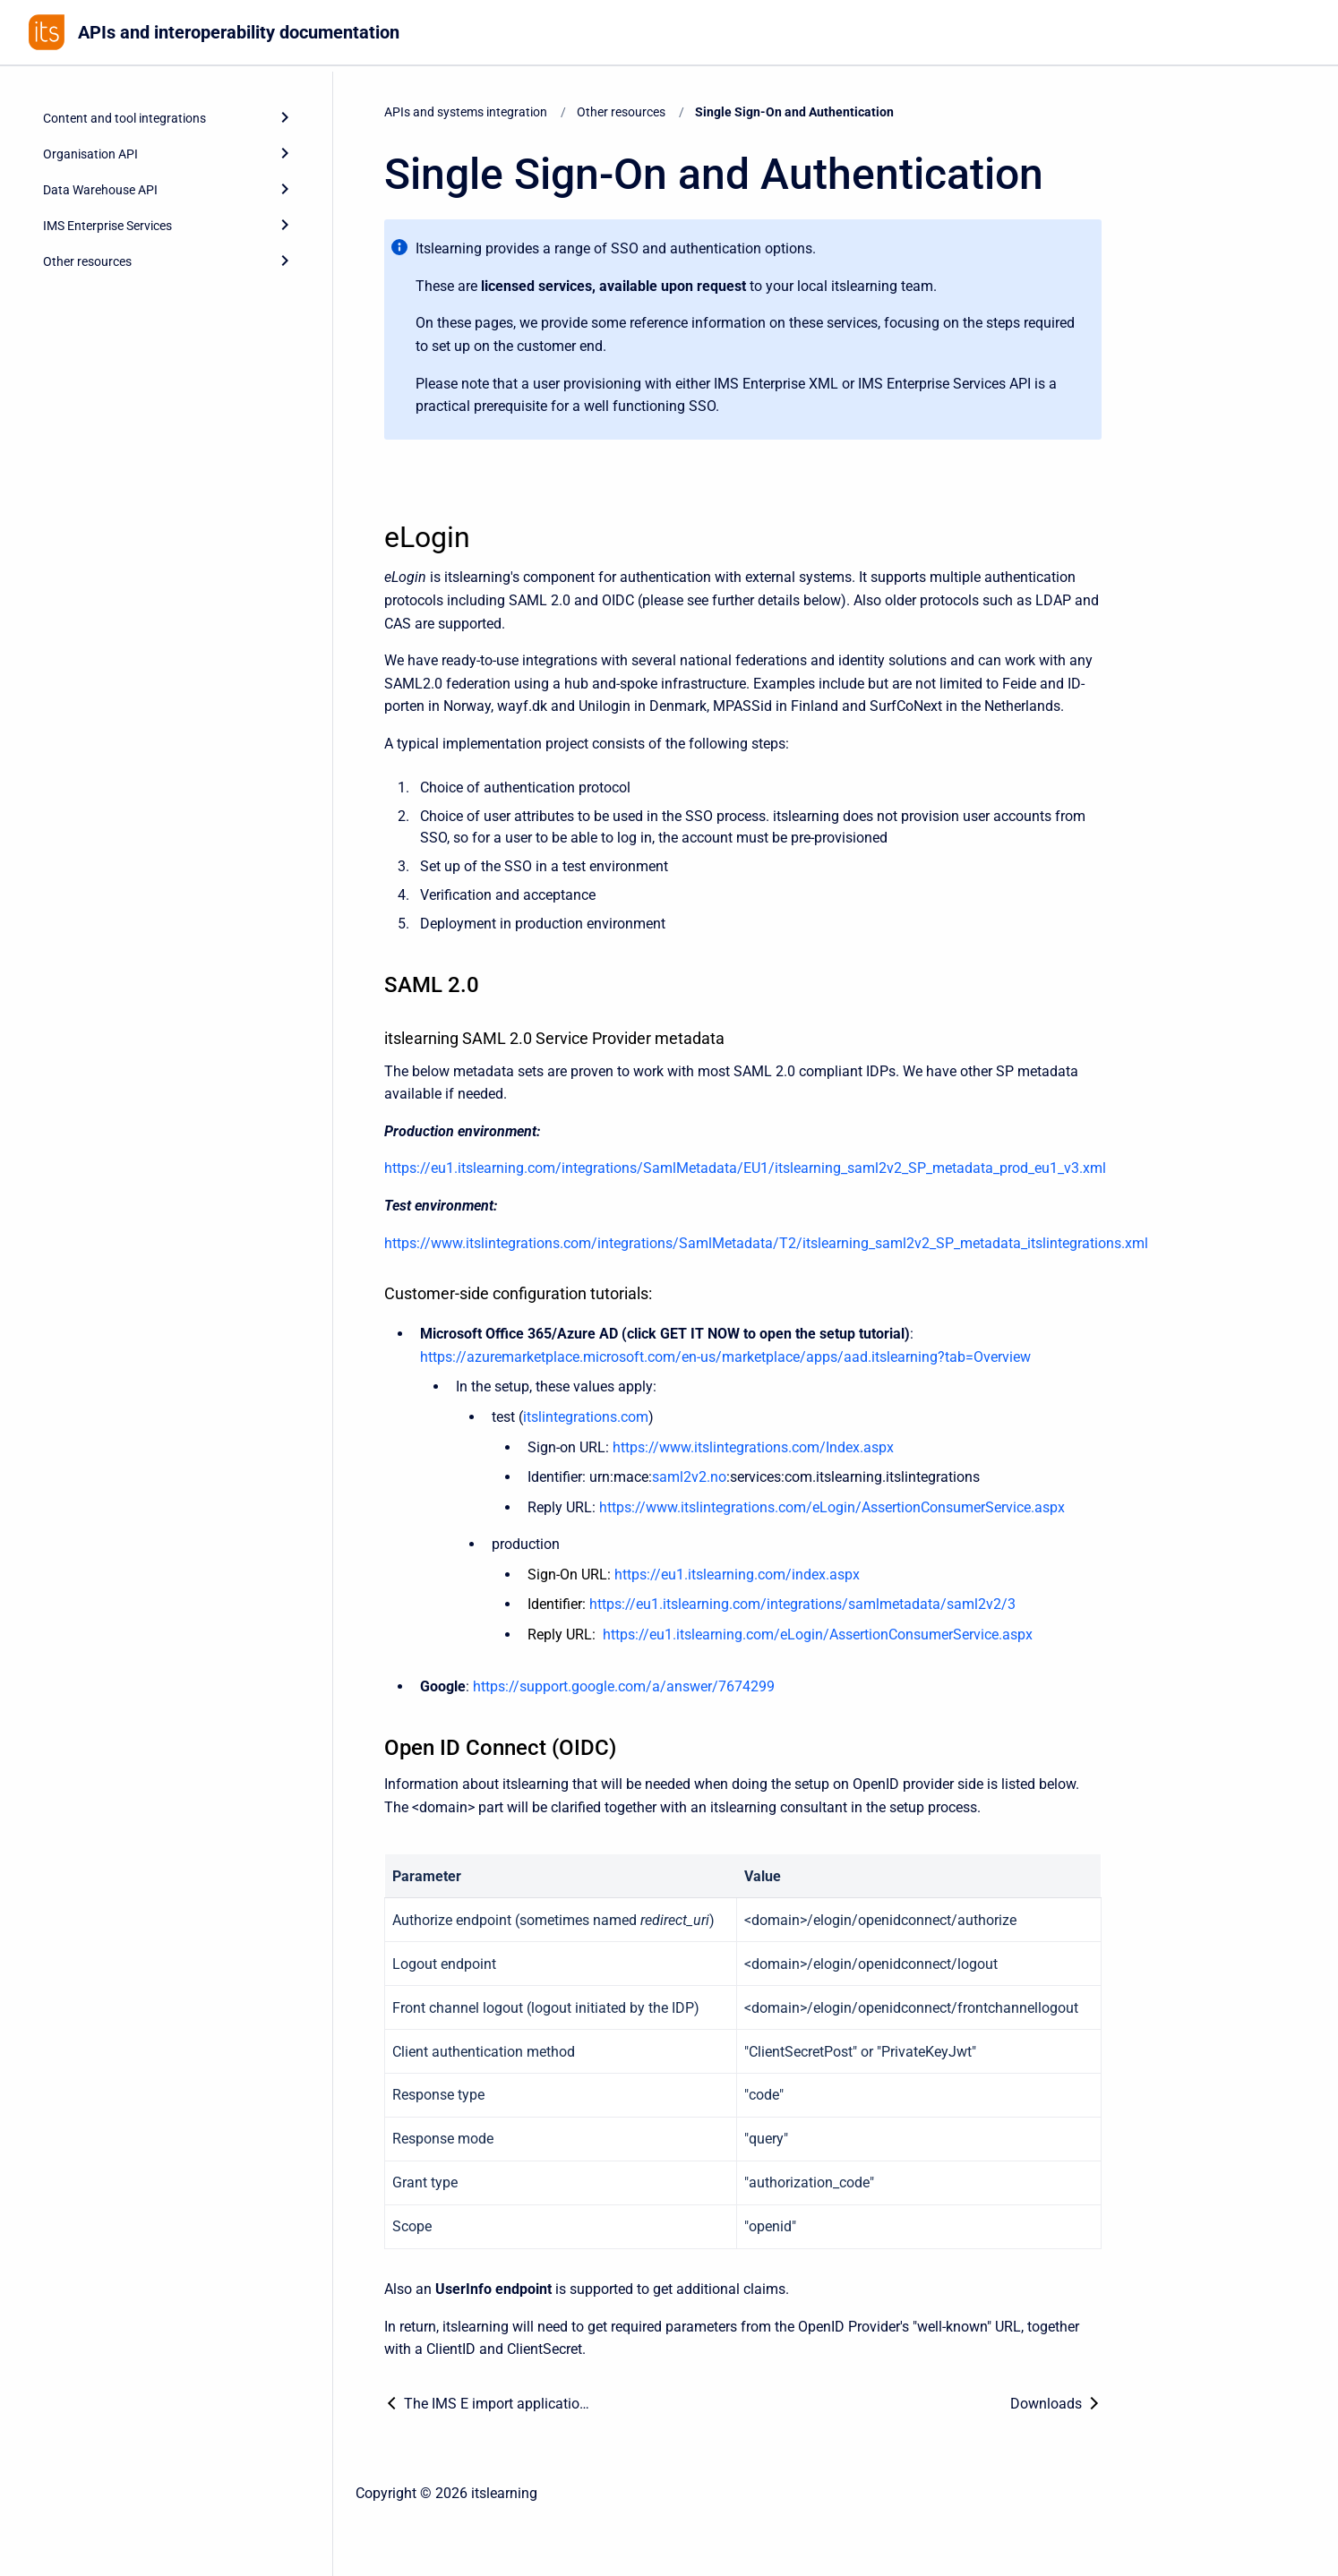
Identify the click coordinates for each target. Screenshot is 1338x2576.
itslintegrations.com (585, 1416)
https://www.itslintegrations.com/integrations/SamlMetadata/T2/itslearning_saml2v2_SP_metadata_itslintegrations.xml (766, 1243)
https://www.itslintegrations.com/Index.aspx (753, 1447)
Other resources (621, 112)
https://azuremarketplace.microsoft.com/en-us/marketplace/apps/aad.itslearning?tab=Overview (725, 1356)
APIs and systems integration (465, 112)
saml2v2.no (689, 1476)
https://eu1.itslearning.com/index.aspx (737, 1574)
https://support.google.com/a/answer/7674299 (624, 1686)
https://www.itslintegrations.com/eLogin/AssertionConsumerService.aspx (832, 1507)
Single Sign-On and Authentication (794, 112)
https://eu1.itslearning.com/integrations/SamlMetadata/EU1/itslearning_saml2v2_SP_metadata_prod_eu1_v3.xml (745, 1168)
